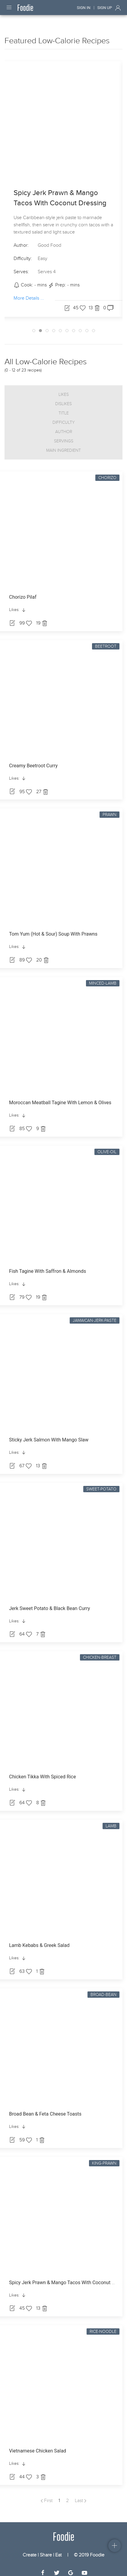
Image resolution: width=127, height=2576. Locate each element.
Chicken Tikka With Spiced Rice (42, 1771)
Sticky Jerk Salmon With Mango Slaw (48, 1434)
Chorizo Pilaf (23, 591)
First (46, 2495)
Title (64, 407)
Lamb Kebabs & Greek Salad (39, 1940)
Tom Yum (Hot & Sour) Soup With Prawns (53, 928)
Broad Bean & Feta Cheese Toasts (45, 2108)
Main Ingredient (63, 445)
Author (63, 426)
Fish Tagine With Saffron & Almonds (47, 1266)
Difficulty (63, 417)
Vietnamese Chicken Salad (37, 2445)
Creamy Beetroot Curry (33, 760)
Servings (63, 435)
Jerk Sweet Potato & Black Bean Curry (49, 1603)
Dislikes (63, 398)
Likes (64, 389)
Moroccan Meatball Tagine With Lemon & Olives (60, 1097)
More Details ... (29, 293)
